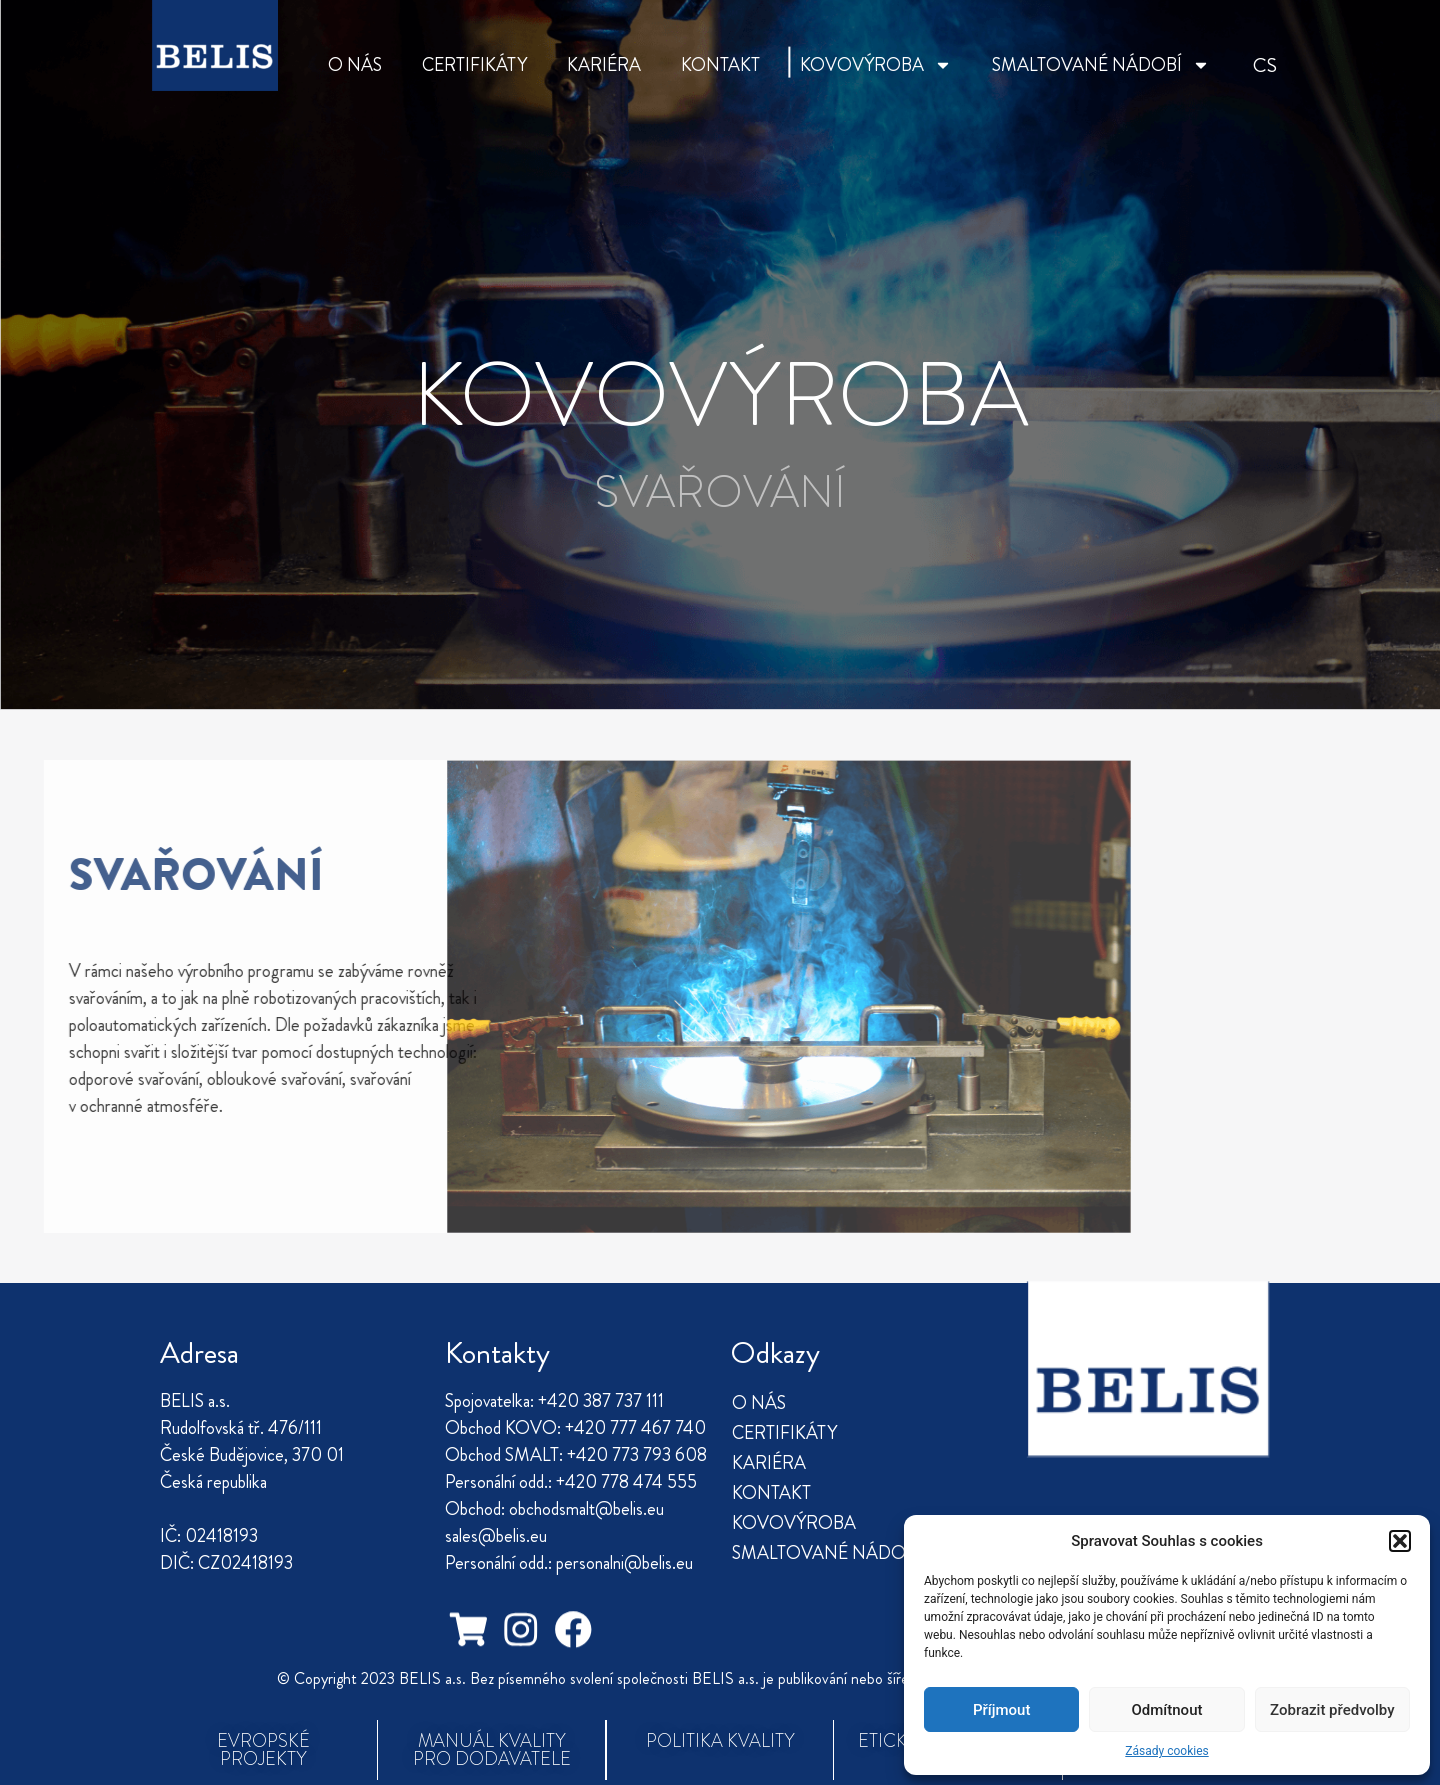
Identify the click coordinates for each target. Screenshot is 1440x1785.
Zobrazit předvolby (1332, 1710)
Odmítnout (1167, 1710)
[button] (1400, 1541)
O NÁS (355, 65)
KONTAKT (720, 65)
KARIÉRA (604, 65)
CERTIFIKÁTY (474, 65)
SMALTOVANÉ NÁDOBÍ (1101, 65)
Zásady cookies (1166, 1751)
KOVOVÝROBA (876, 65)
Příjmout (1001, 1710)
